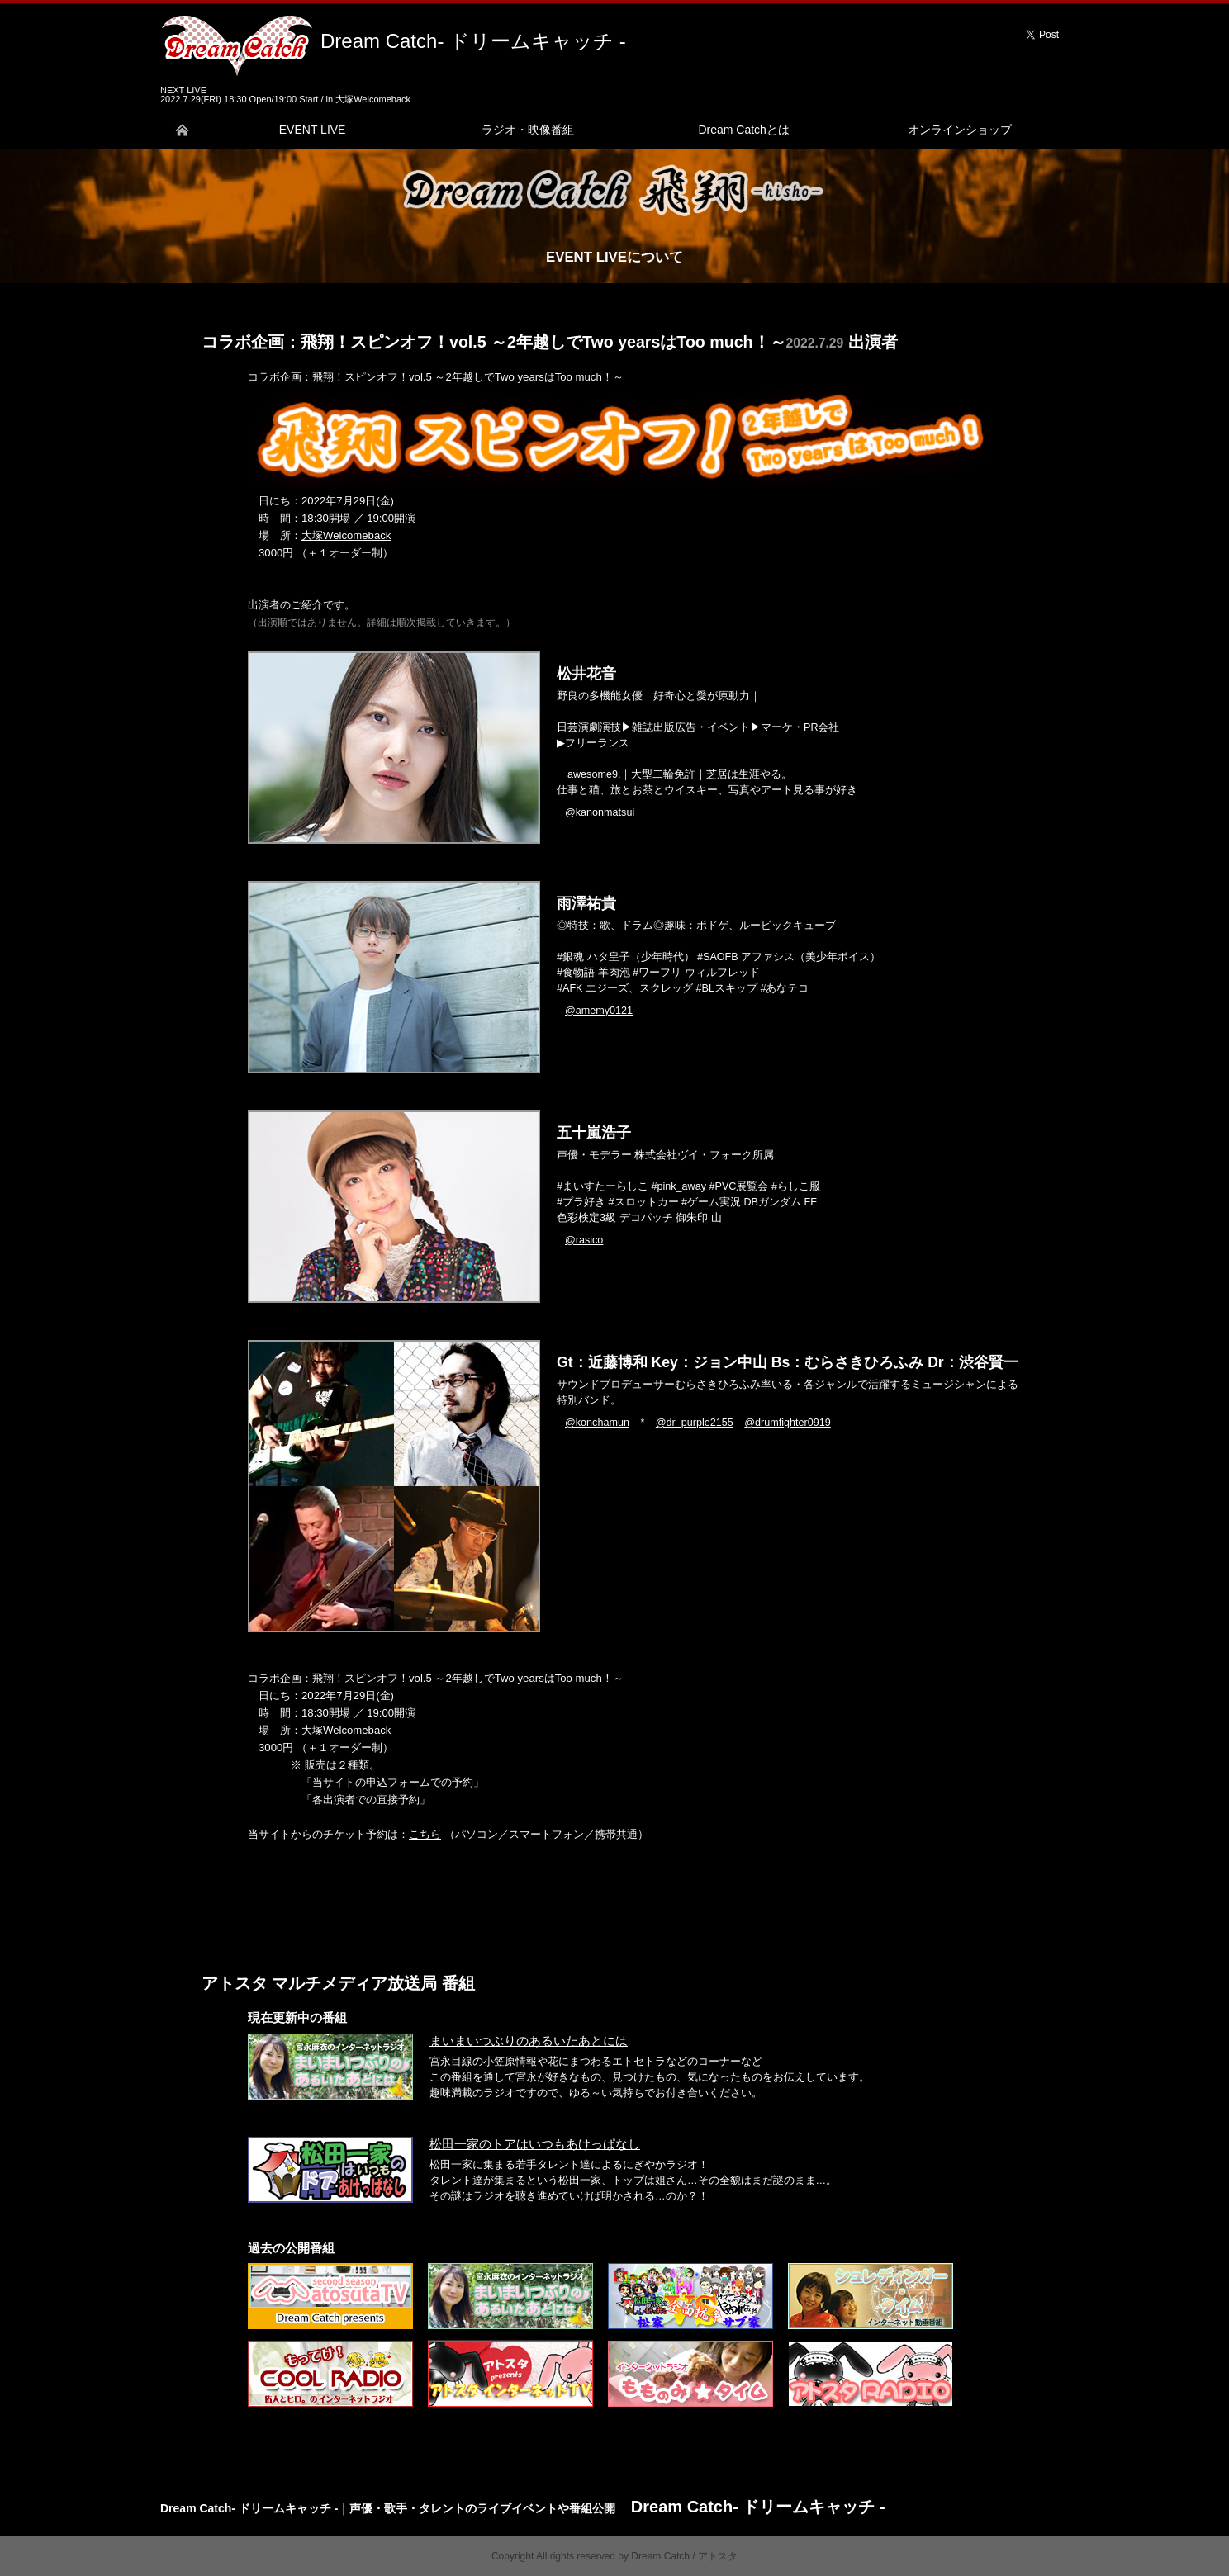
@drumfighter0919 (787, 1422)
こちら (425, 1834)
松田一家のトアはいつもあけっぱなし (534, 2144)
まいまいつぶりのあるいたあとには (528, 2041)
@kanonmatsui (599, 812)
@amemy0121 (599, 1010)
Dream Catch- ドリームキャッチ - (473, 41)
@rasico (584, 1240)
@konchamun (597, 1422)
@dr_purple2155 (694, 1422)
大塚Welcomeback (346, 535)
